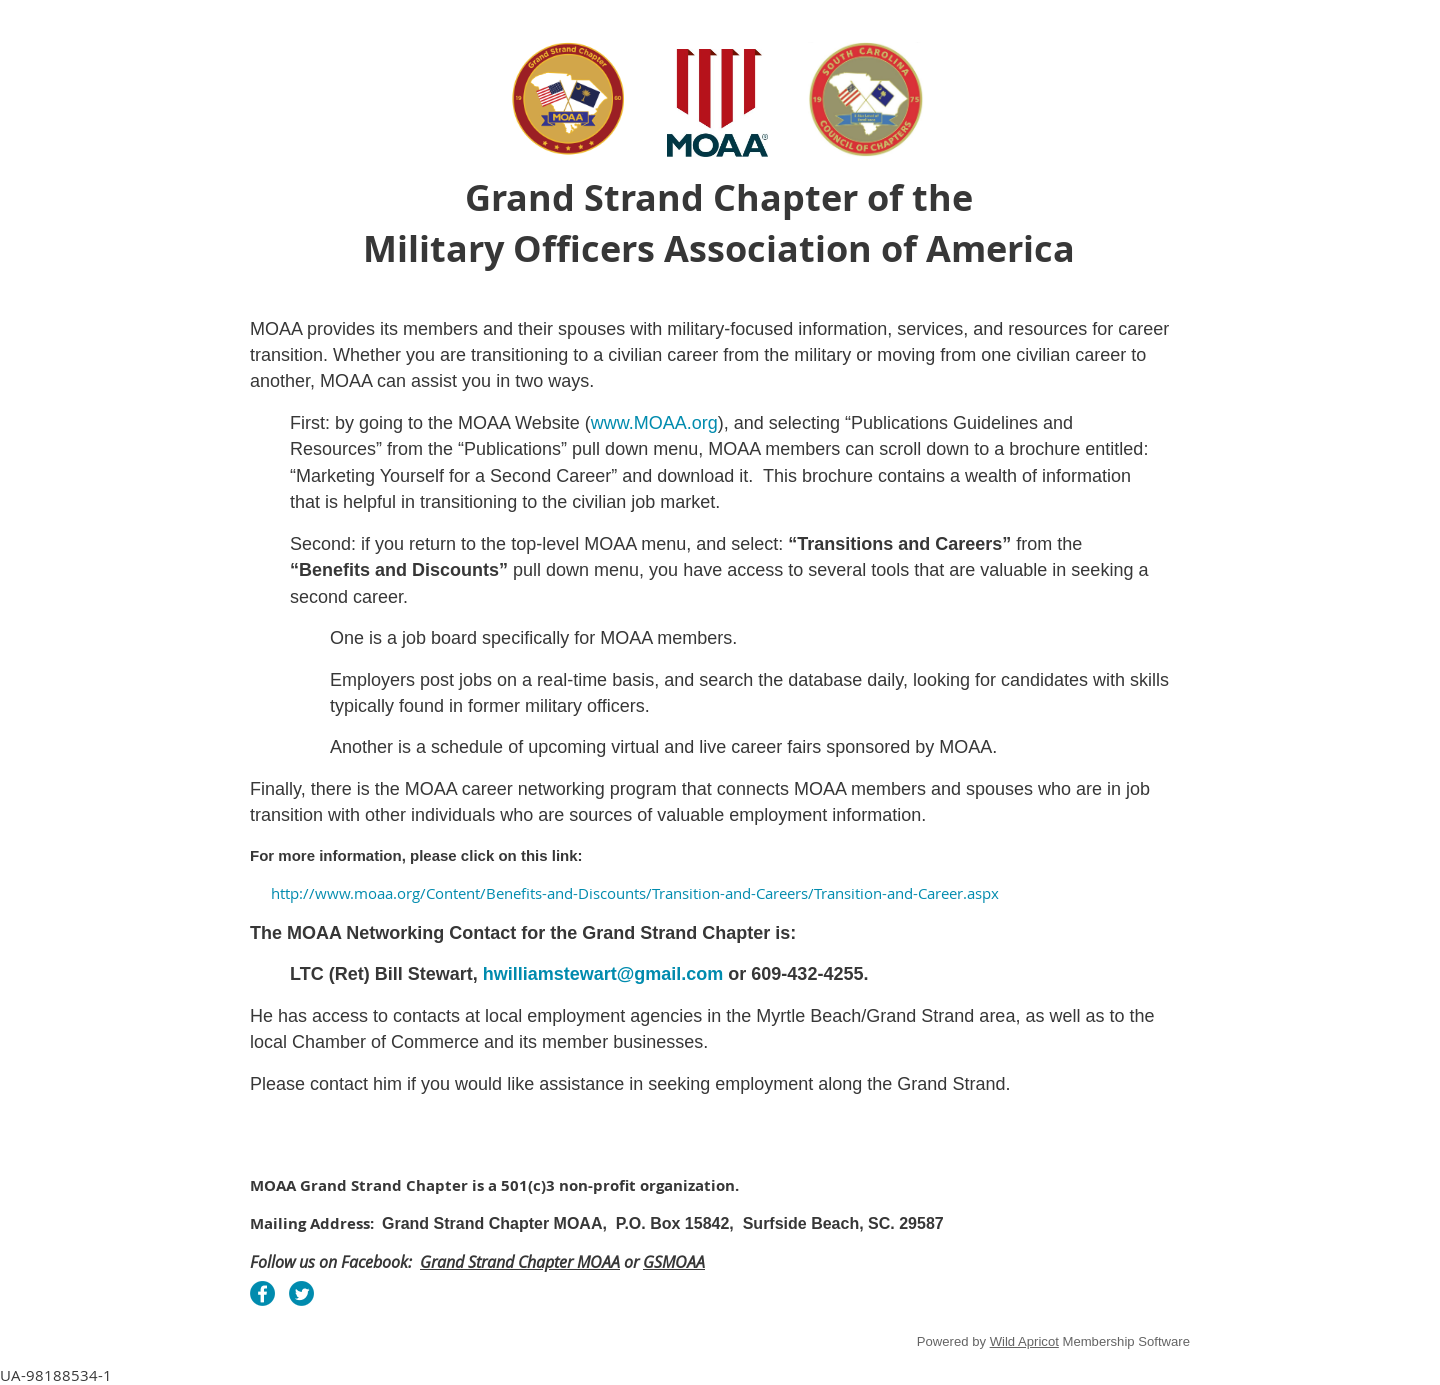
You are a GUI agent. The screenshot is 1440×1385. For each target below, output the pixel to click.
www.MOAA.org (654, 423)
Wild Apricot (1024, 1341)
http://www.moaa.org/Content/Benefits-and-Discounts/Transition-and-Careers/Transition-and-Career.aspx (635, 893)
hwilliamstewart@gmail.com (603, 974)
